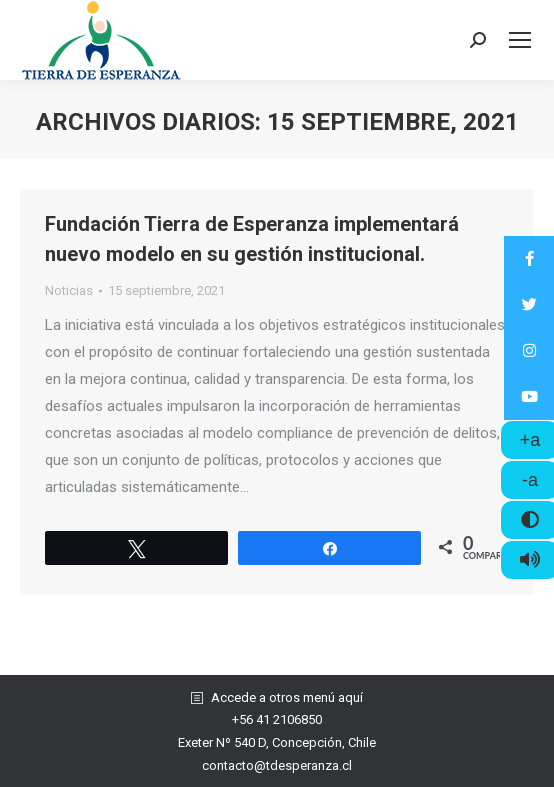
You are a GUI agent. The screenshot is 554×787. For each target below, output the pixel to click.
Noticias (69, 290)
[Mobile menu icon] (520, 40)
